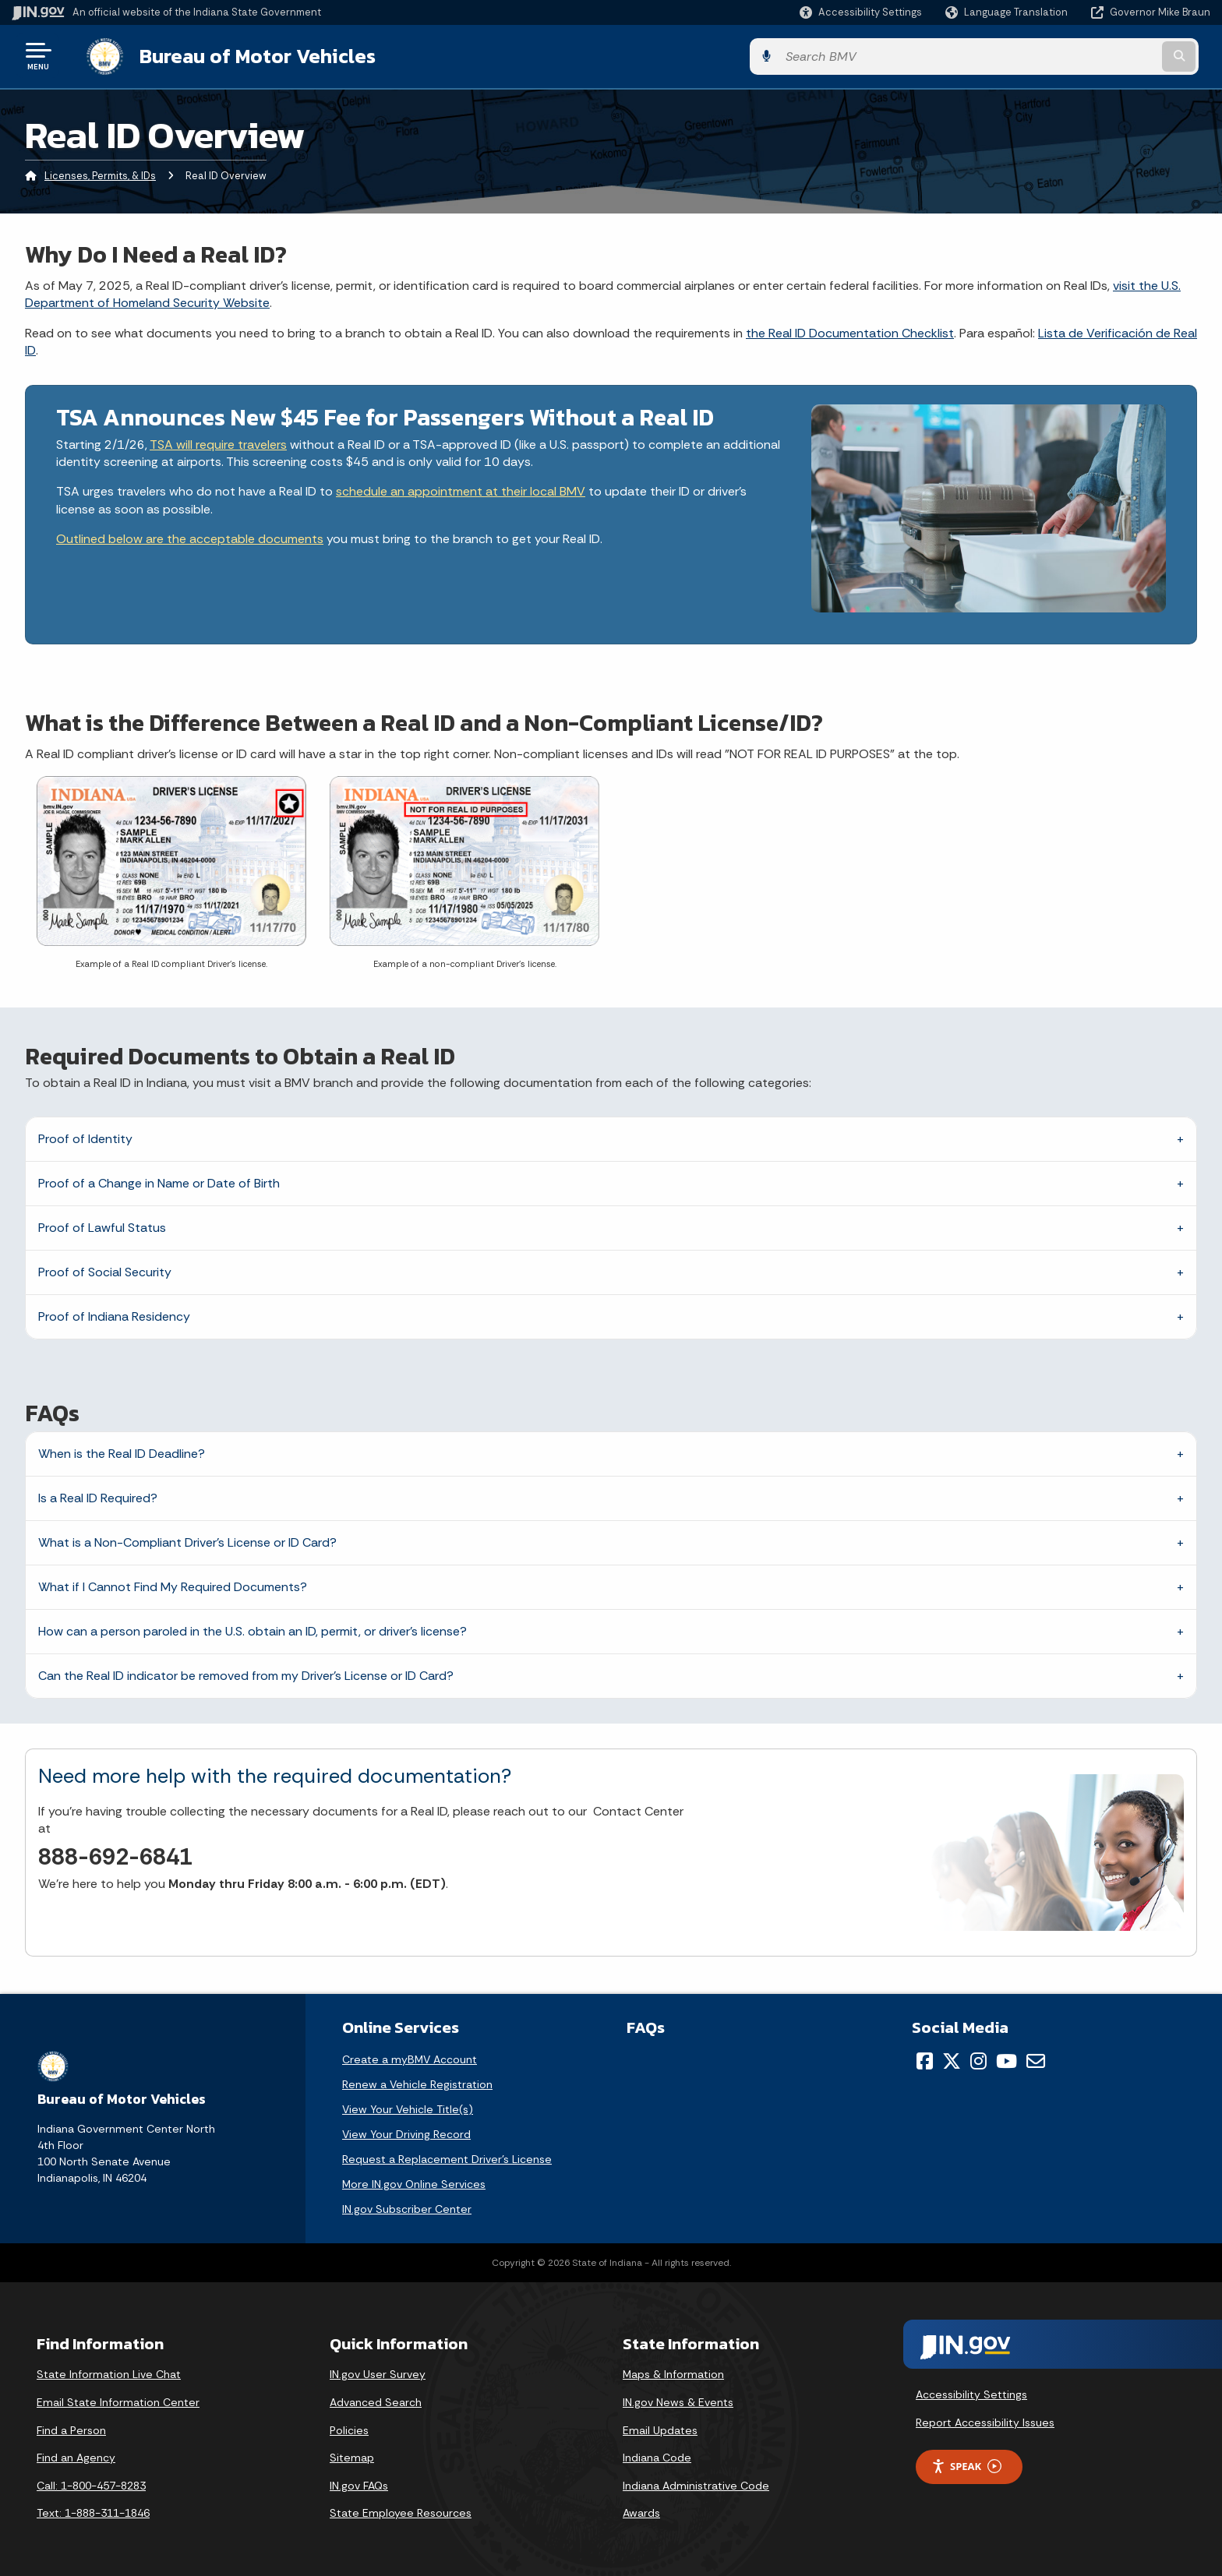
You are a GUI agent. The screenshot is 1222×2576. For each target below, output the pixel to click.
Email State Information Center (118, 2401)
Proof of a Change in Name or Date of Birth (159, 1181)
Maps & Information (673, 2373)
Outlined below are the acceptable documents (189, 537)
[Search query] (1071, 56)
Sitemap (352, 2456)
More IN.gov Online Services (414, 2182)
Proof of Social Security (104, 1270)
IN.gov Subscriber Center (406, 2207)
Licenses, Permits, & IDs (100, 175)
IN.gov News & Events (678, 2401)
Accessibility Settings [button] (971, 2393)
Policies (349, 2429)
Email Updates (660, 2429)
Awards (641, 2511)
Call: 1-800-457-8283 (91, 2484)
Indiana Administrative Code (696, 2484)
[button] (861, 12)
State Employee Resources (400, 2511)
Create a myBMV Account (409, 2058)
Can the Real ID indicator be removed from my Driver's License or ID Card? (246, 1674)
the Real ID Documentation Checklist (850, 331)
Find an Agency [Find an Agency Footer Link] (76, 2456)
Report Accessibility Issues (985, 2421)
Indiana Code (657, 2456)
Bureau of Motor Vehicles (244, 55)
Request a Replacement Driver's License (447, 2158)
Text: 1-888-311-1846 (93, 2511)
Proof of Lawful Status (102, 1226)
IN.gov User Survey (378, 2373)
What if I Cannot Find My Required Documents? (172, 1585)
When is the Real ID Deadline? (121, 1452)
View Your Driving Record (406, 2133)
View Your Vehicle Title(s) (407, 2108)
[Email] (1035, 2059)
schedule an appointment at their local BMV (460, 490)
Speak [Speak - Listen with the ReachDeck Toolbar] (966, 2465)
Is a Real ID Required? (97, 1496)
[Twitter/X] (951, 2059)
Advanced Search (376, 2401)
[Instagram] (978, 2059)
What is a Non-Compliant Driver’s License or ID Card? (187, 1541)
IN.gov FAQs (359, 2484)
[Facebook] (924, 2059)
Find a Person (71, 2429)
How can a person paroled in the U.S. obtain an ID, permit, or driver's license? (252, 1629)
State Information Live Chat (109, 2373)
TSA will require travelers (218, 443)
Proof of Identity (85, 1137)
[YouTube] (1006, 2059)
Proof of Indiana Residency (114, 1315)
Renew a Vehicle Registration (417, 2083)
